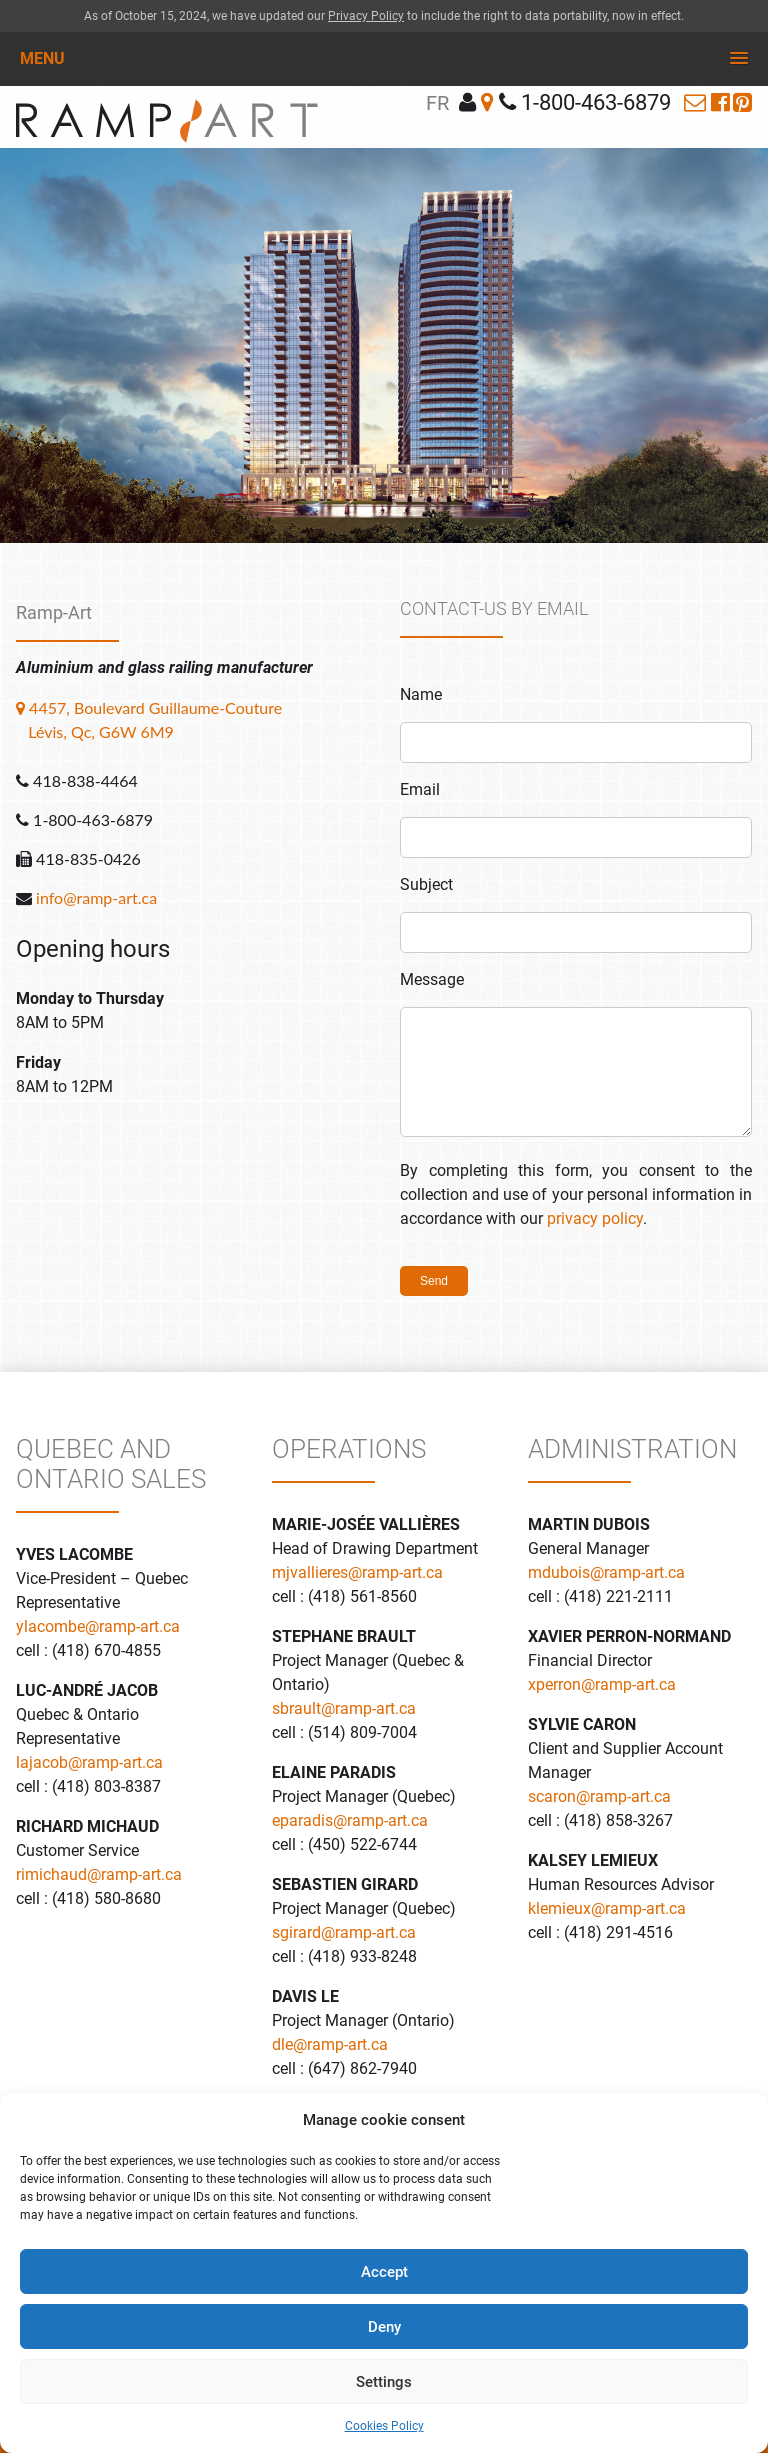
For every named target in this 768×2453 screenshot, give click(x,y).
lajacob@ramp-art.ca (89, 1762)
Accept (384, 2272)
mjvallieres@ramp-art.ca (357, 1572)
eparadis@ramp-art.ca (350, 1820)
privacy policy (595, 1218)
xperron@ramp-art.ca (602, 1684)
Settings (384, 2382)
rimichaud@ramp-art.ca (99, 1874)
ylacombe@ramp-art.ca (98, 1626)
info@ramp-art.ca (96, 897)
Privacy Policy (366, 16)
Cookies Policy (384, 2426)
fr (437, 103)
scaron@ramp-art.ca (599, 1796)
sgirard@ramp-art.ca (344, 1932)
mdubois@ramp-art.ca (606, 1572)
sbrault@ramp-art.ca (344, 1708)
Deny (384, 2327)
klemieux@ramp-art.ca (607, 1908)
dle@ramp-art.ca (330, 2044)
